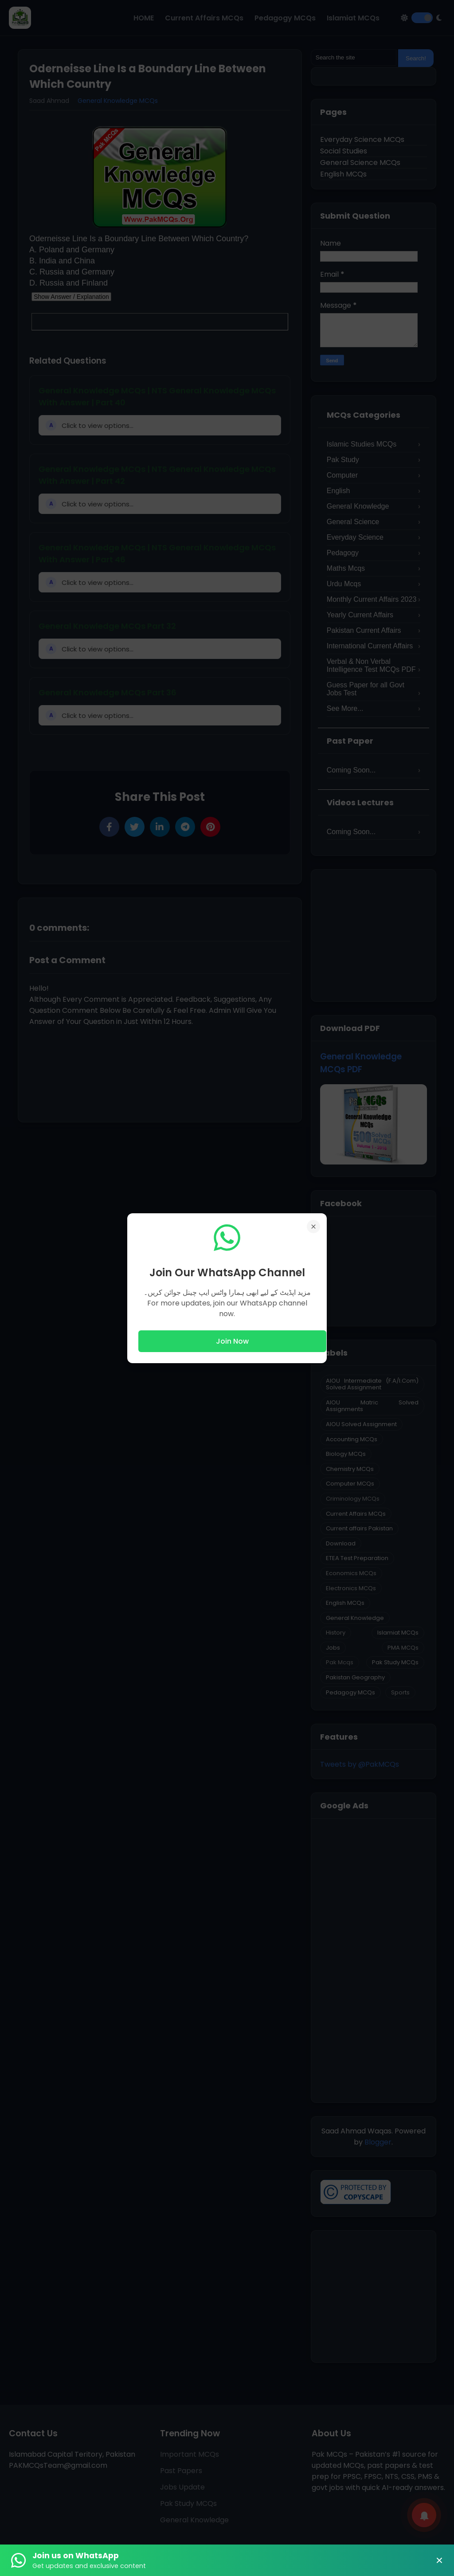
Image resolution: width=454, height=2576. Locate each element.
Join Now (232, 1341)
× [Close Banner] (439, 2560)
